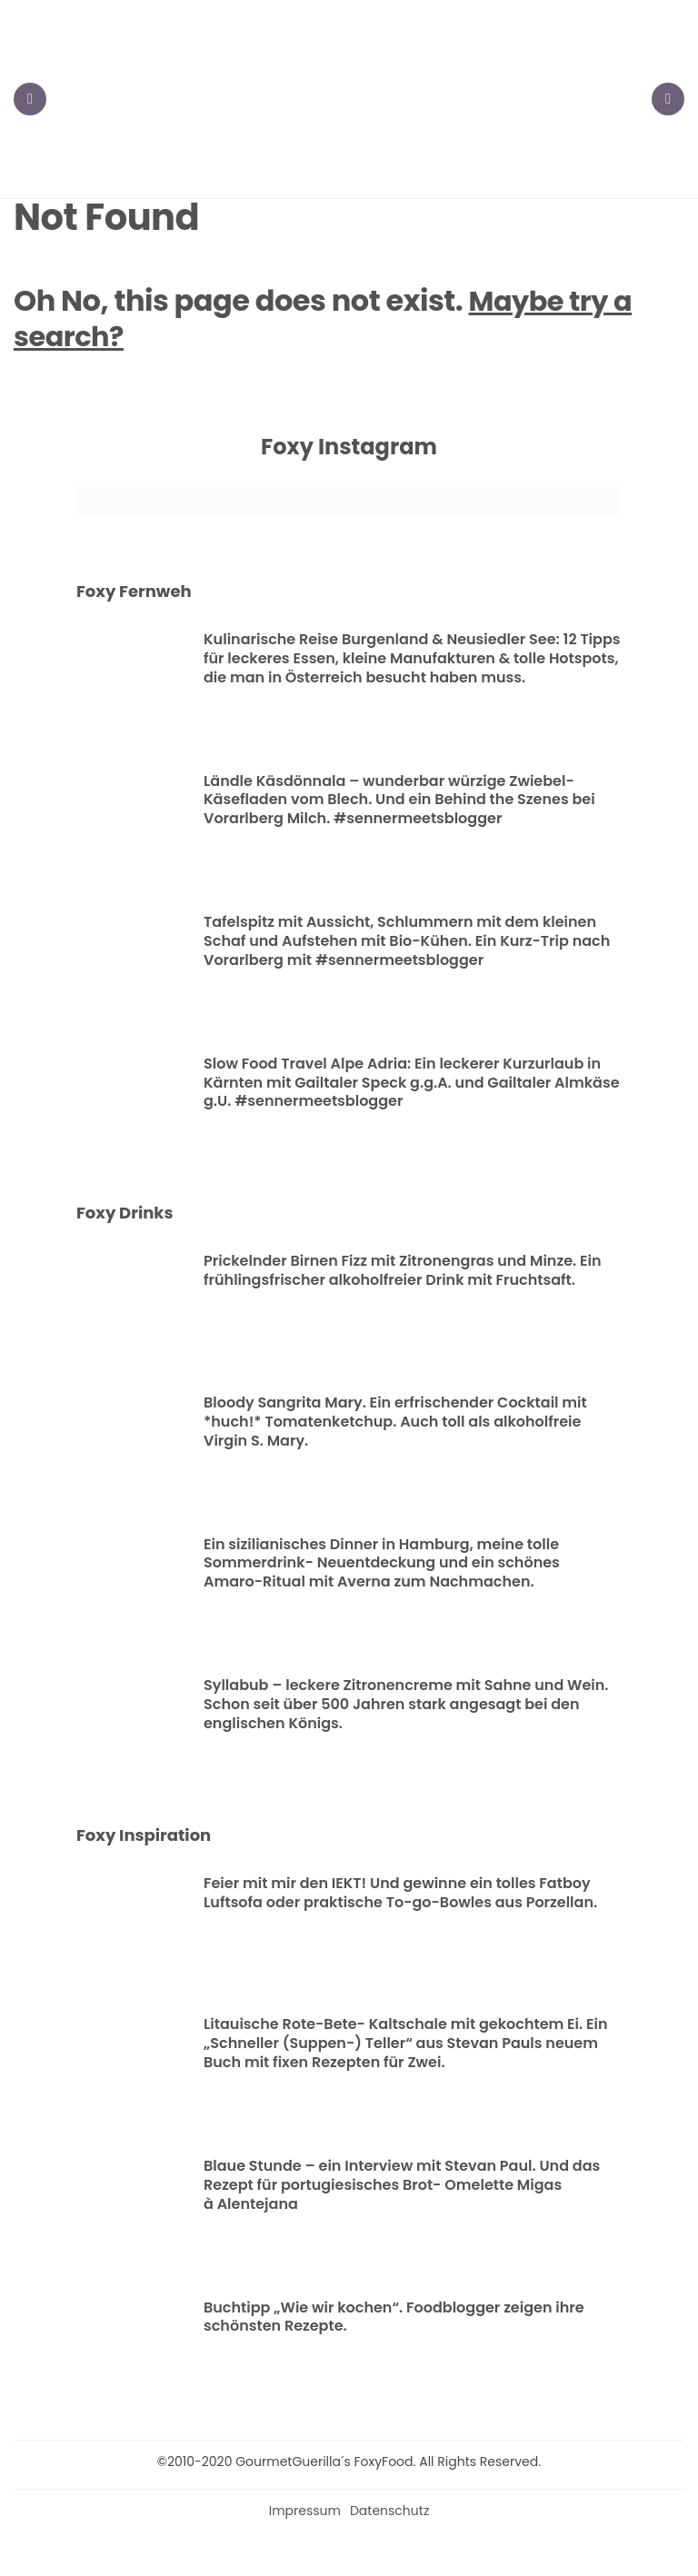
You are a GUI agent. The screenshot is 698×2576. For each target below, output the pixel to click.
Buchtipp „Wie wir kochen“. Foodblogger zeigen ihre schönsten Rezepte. (394, 2318)
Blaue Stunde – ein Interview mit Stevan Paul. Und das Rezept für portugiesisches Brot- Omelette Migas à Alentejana (402, 2186)
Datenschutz (389, 2512)
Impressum (305, 2512)
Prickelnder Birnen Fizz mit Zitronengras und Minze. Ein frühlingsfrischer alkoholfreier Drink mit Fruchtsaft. (403, 1272)
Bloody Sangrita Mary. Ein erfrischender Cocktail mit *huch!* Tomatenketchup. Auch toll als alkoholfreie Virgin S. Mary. (395, 1423)
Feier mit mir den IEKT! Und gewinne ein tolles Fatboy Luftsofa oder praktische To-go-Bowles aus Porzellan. (400, 1895)
